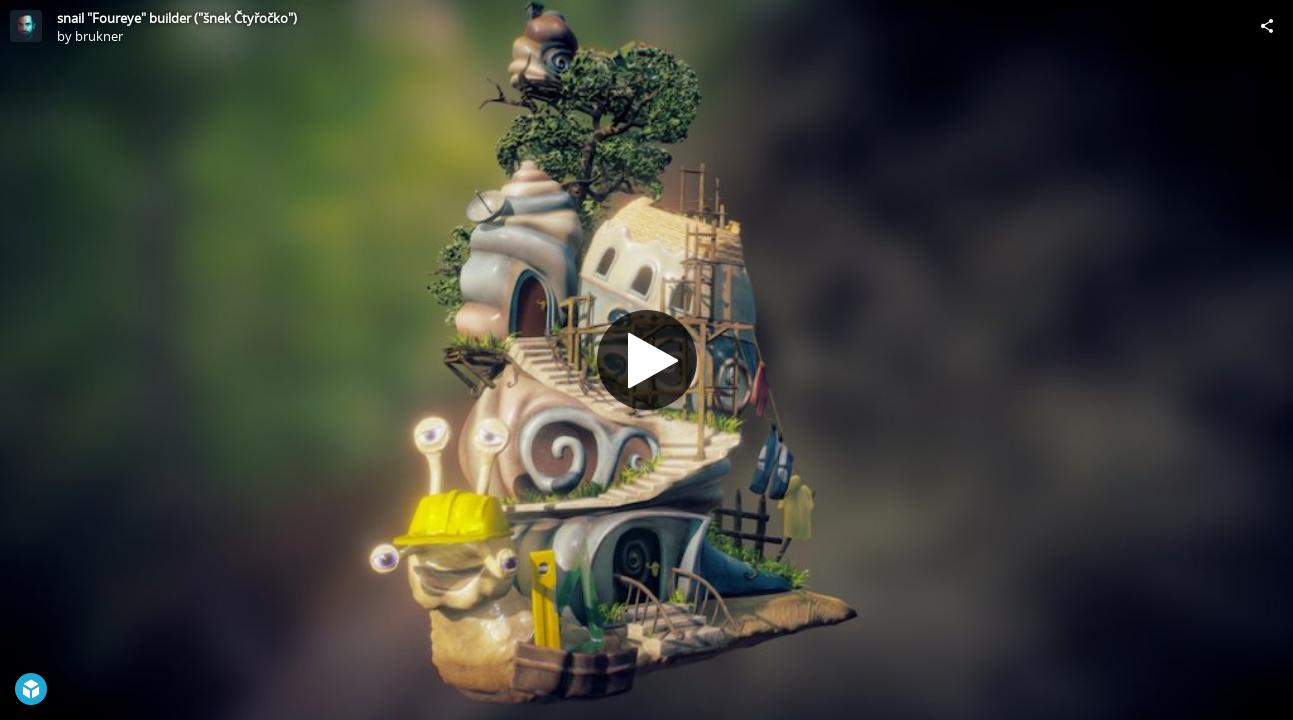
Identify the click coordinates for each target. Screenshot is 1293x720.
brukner (99, 36)
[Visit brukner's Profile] (26, 26)
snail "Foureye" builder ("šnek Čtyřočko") (177, 18)
